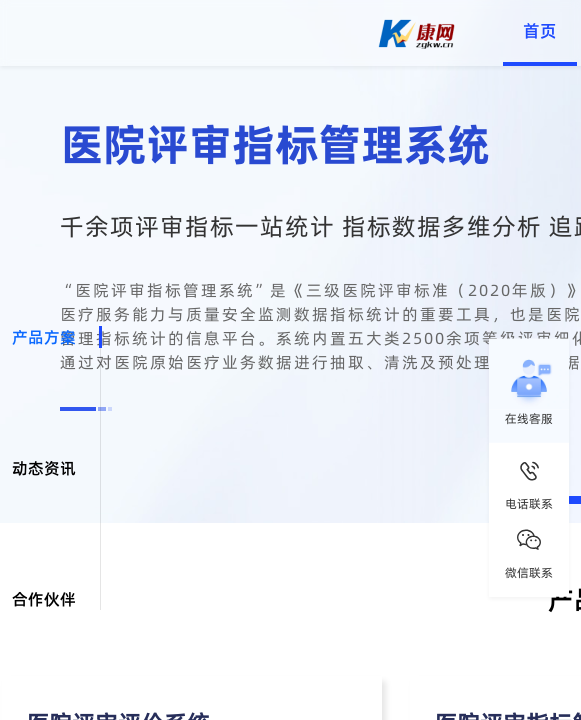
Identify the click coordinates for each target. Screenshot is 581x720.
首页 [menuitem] (540, 31)
